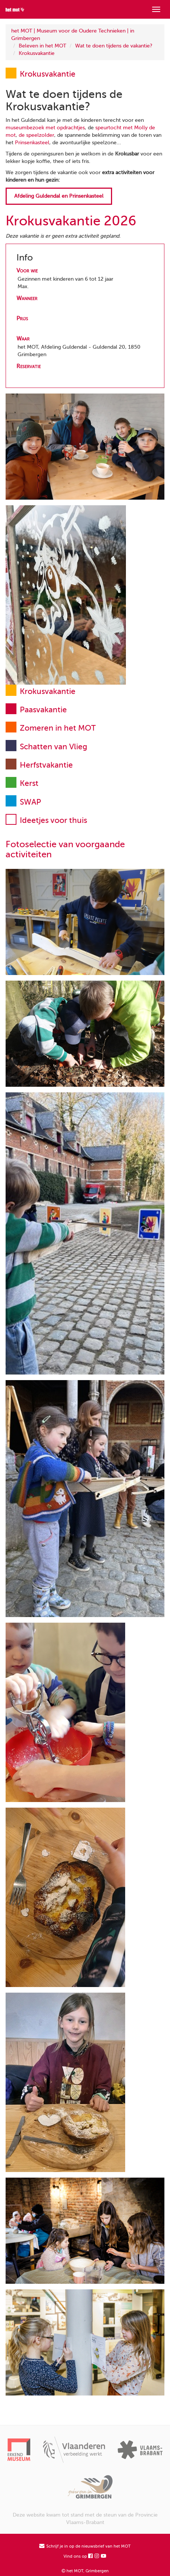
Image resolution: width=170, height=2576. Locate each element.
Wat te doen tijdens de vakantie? (113, 46)
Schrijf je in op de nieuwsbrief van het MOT (85, 2546)
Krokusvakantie (37, 53)
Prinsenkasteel (32, 142)
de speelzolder (36, 135)
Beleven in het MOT (42, 46)
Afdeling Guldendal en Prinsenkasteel (58, 196)
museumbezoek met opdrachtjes (45, 127)
